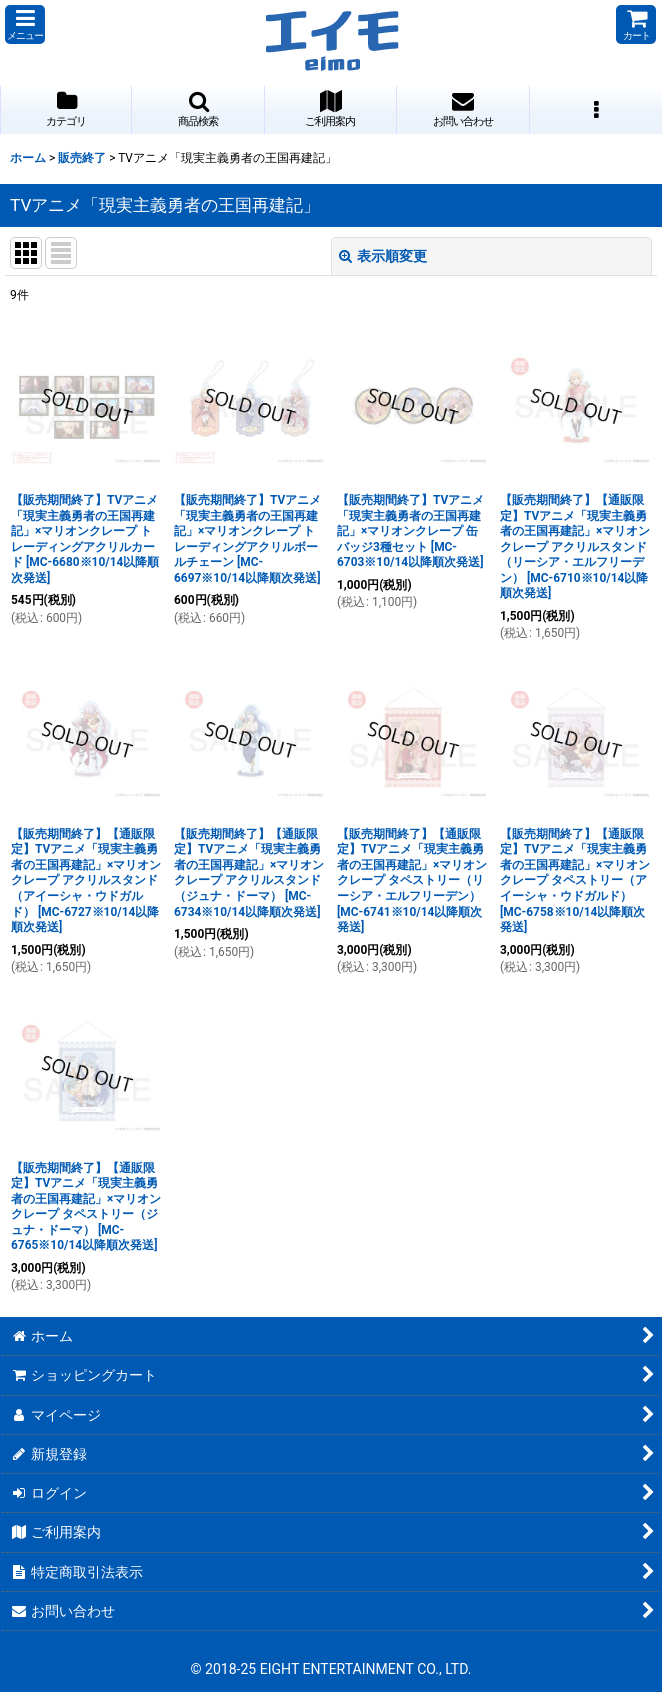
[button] (25, 24)
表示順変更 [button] (383, 256)
